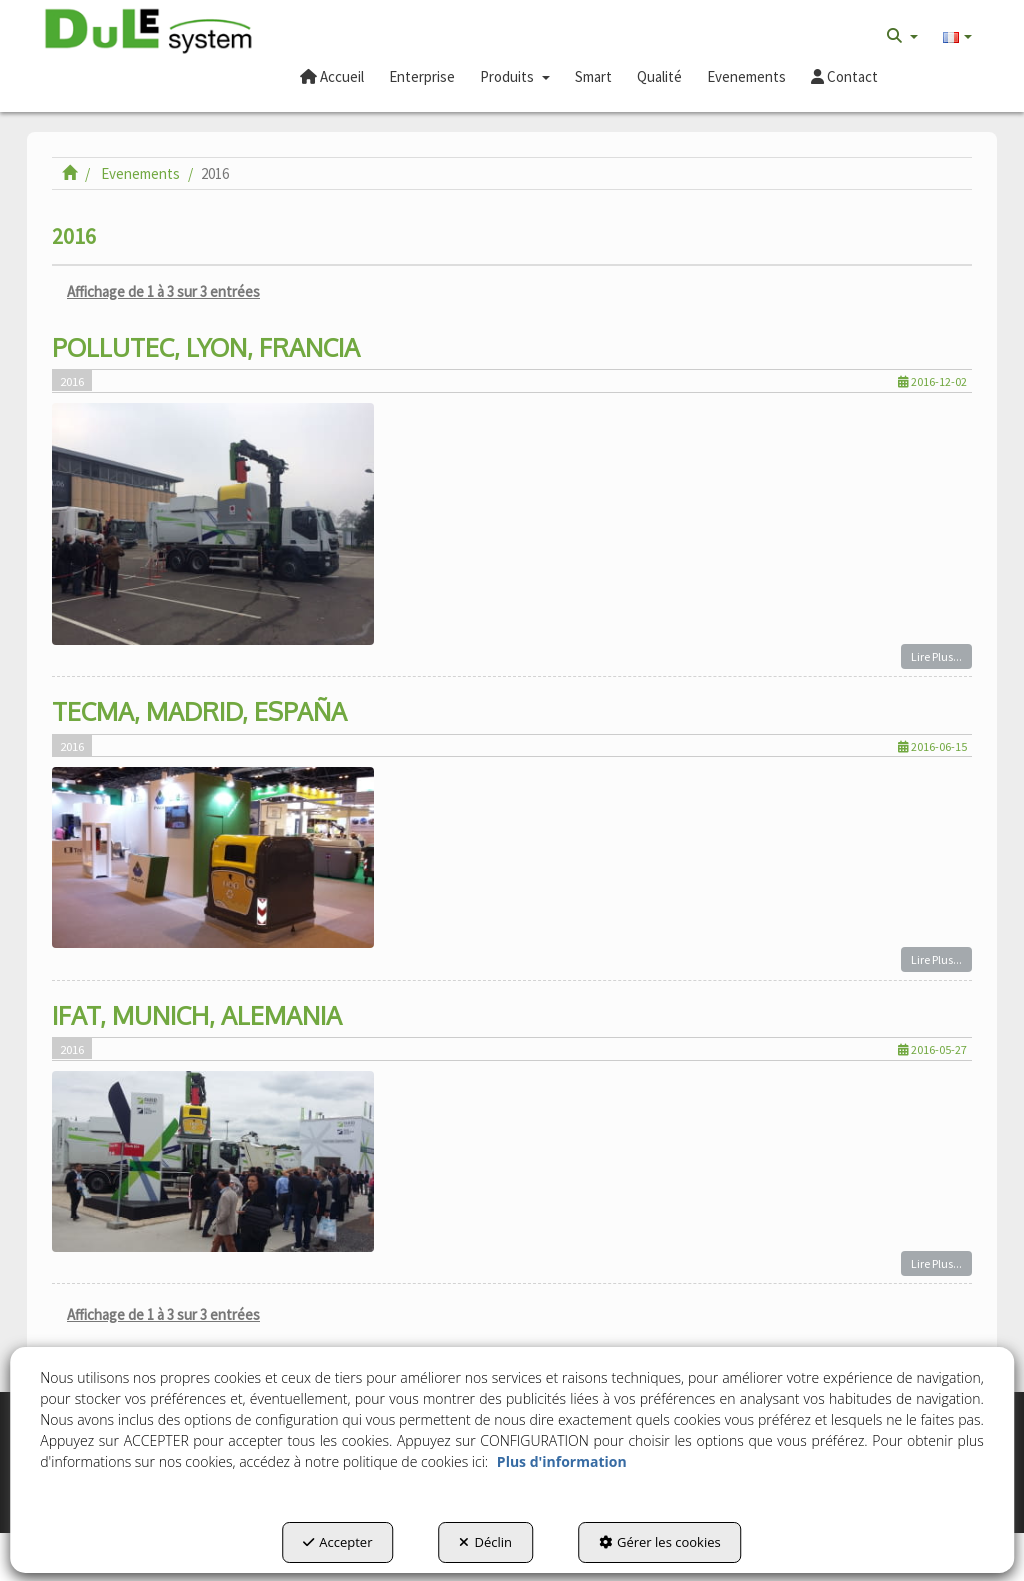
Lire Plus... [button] (936, 656)
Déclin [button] (485, 1542)
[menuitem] (902, 35)
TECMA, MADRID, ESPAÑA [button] (199, 711)
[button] (148, 31)
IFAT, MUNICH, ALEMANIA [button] (197, 1015)
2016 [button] (72, 381)
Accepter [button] (337, 1542)
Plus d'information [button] (562, 1461)
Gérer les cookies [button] (660, 1542)
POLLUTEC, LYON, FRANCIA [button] (206, 347)
